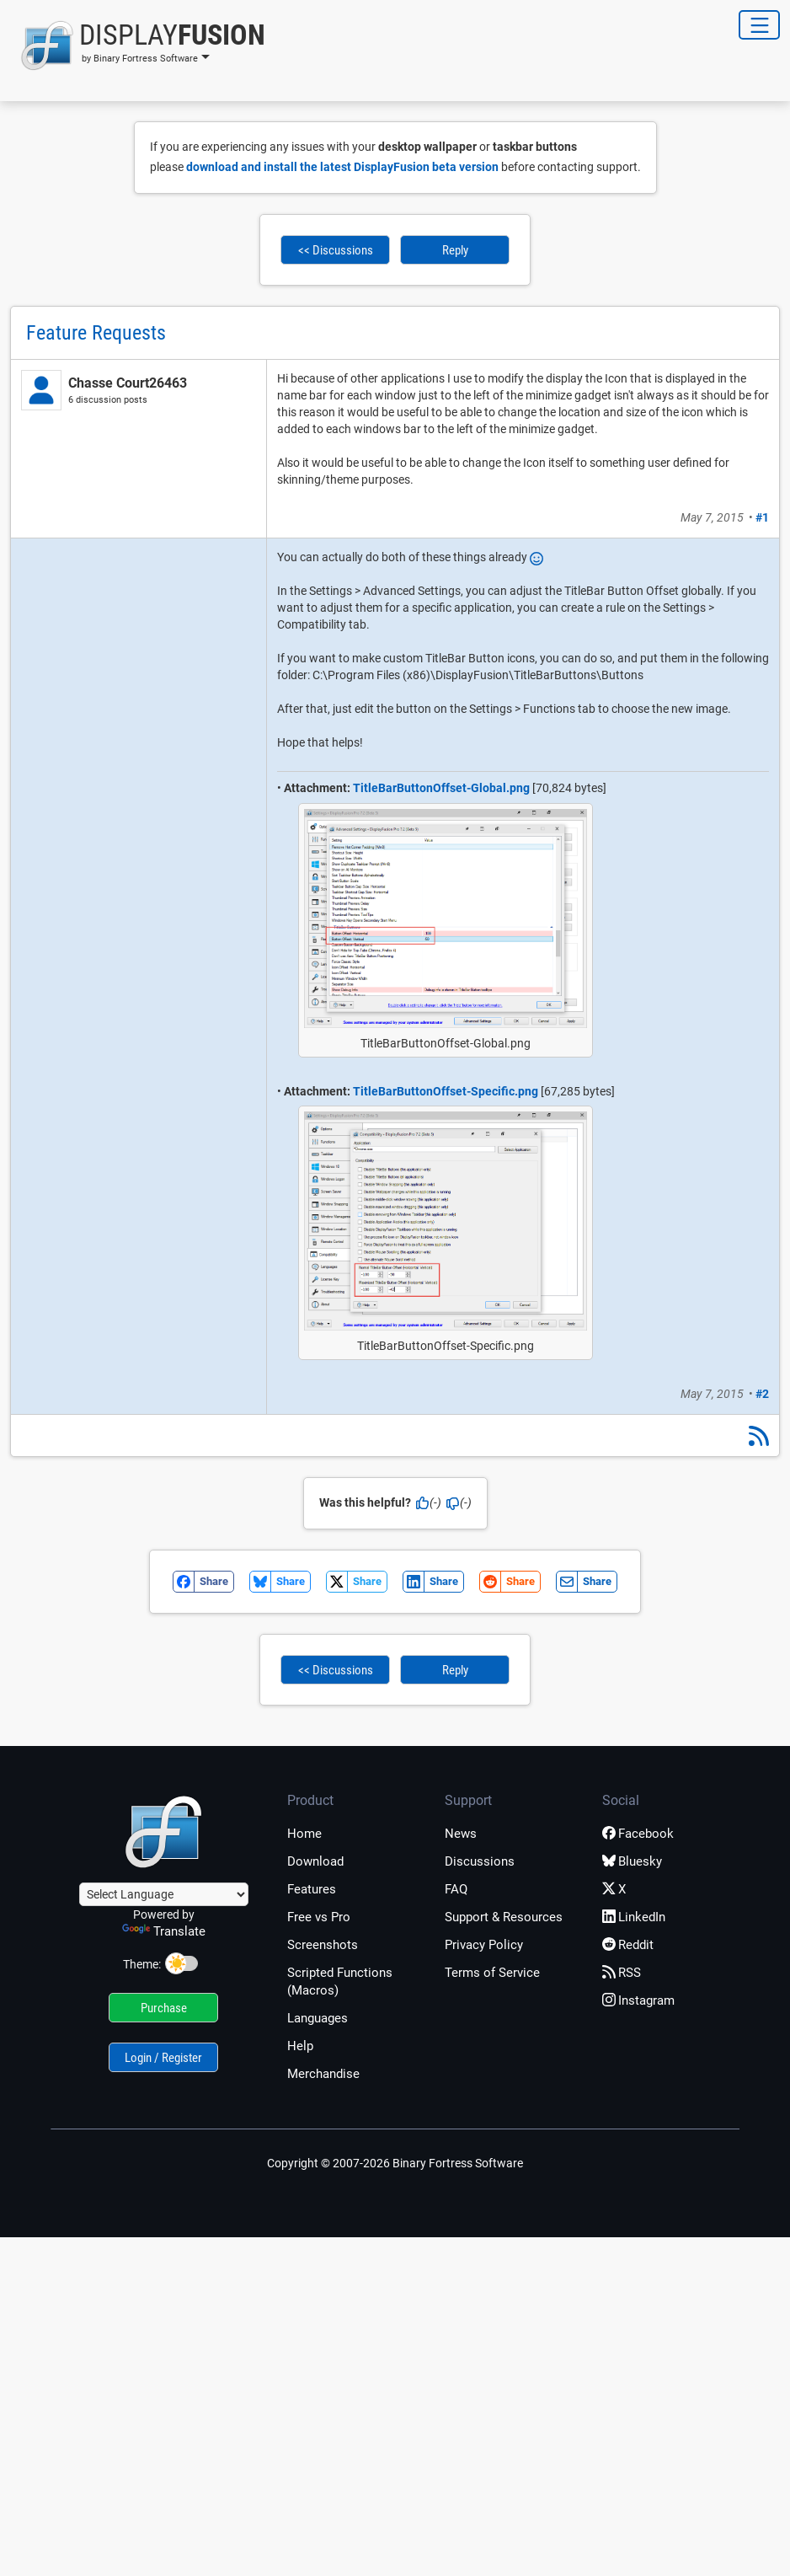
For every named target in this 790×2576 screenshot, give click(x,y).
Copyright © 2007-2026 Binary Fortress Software (395, 2163)
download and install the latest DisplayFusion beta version (342, 167)
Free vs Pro (318, 1917)
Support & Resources (504, 1917)
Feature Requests (96, 333)
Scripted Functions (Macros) (339, 1981)
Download (315, 1861)
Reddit (628, 1944)
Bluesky (632, 1861)
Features (311, 1889)
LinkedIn (633, 1917)
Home (304, 1833)
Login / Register (163, 2057)
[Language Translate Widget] (163, 1894)
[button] (137, 45)
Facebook (638, 1833)
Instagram (638, 2000)
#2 (762, 1393)
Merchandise (323, 2073)
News (461, 1833)
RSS (621, 1972)
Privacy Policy (484, 1944)
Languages (317, 2018)
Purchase (164, 2008)
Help (300, 2046)
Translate (164, 1931)
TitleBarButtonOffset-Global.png (441, 788)
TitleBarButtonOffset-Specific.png (445, 1091)
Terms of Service (492, 1972)
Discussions (480, 1861)
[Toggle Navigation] (759, 25)
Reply (455, 250)
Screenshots (322, 1944)
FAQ (456, 1889)
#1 (762, 517)
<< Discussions (335, 250)
